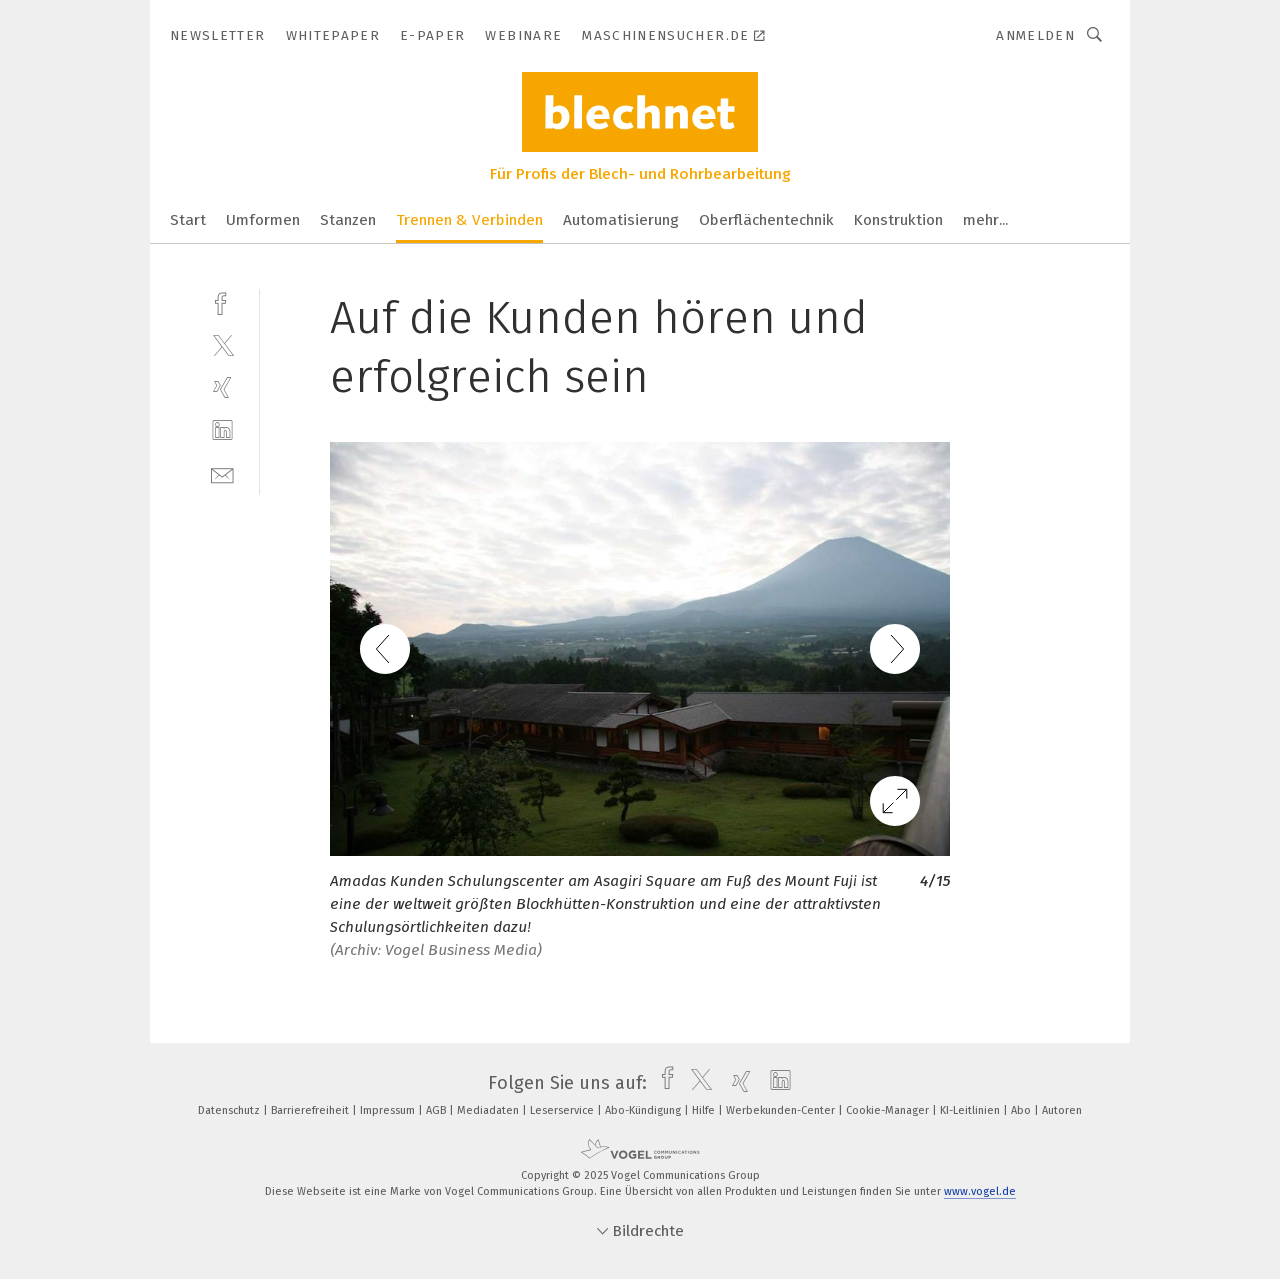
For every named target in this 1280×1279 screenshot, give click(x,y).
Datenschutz (230, 1110)
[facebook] (222, 301)
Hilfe (705, 1110)
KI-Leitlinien (971, 1110)
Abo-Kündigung (644, 1110)
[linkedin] (222, 430)
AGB (437, 1110)
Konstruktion (898, 220)
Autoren (1062, 1110)
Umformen (263, 220)
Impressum (389, 1110)
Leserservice (563, 1110)
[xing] (222, 387)
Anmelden (1035, 35)
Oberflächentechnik (766, 220)
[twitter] (222, 344)
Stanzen (348, 220)
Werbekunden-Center (782, 1110)
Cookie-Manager (889, 1110)
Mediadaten (489, 1110)
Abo (1022, 1110)
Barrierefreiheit (311, 1110)
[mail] (222, 473)
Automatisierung (621, 220)
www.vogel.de (980, 1191)
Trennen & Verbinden (469, 220)
